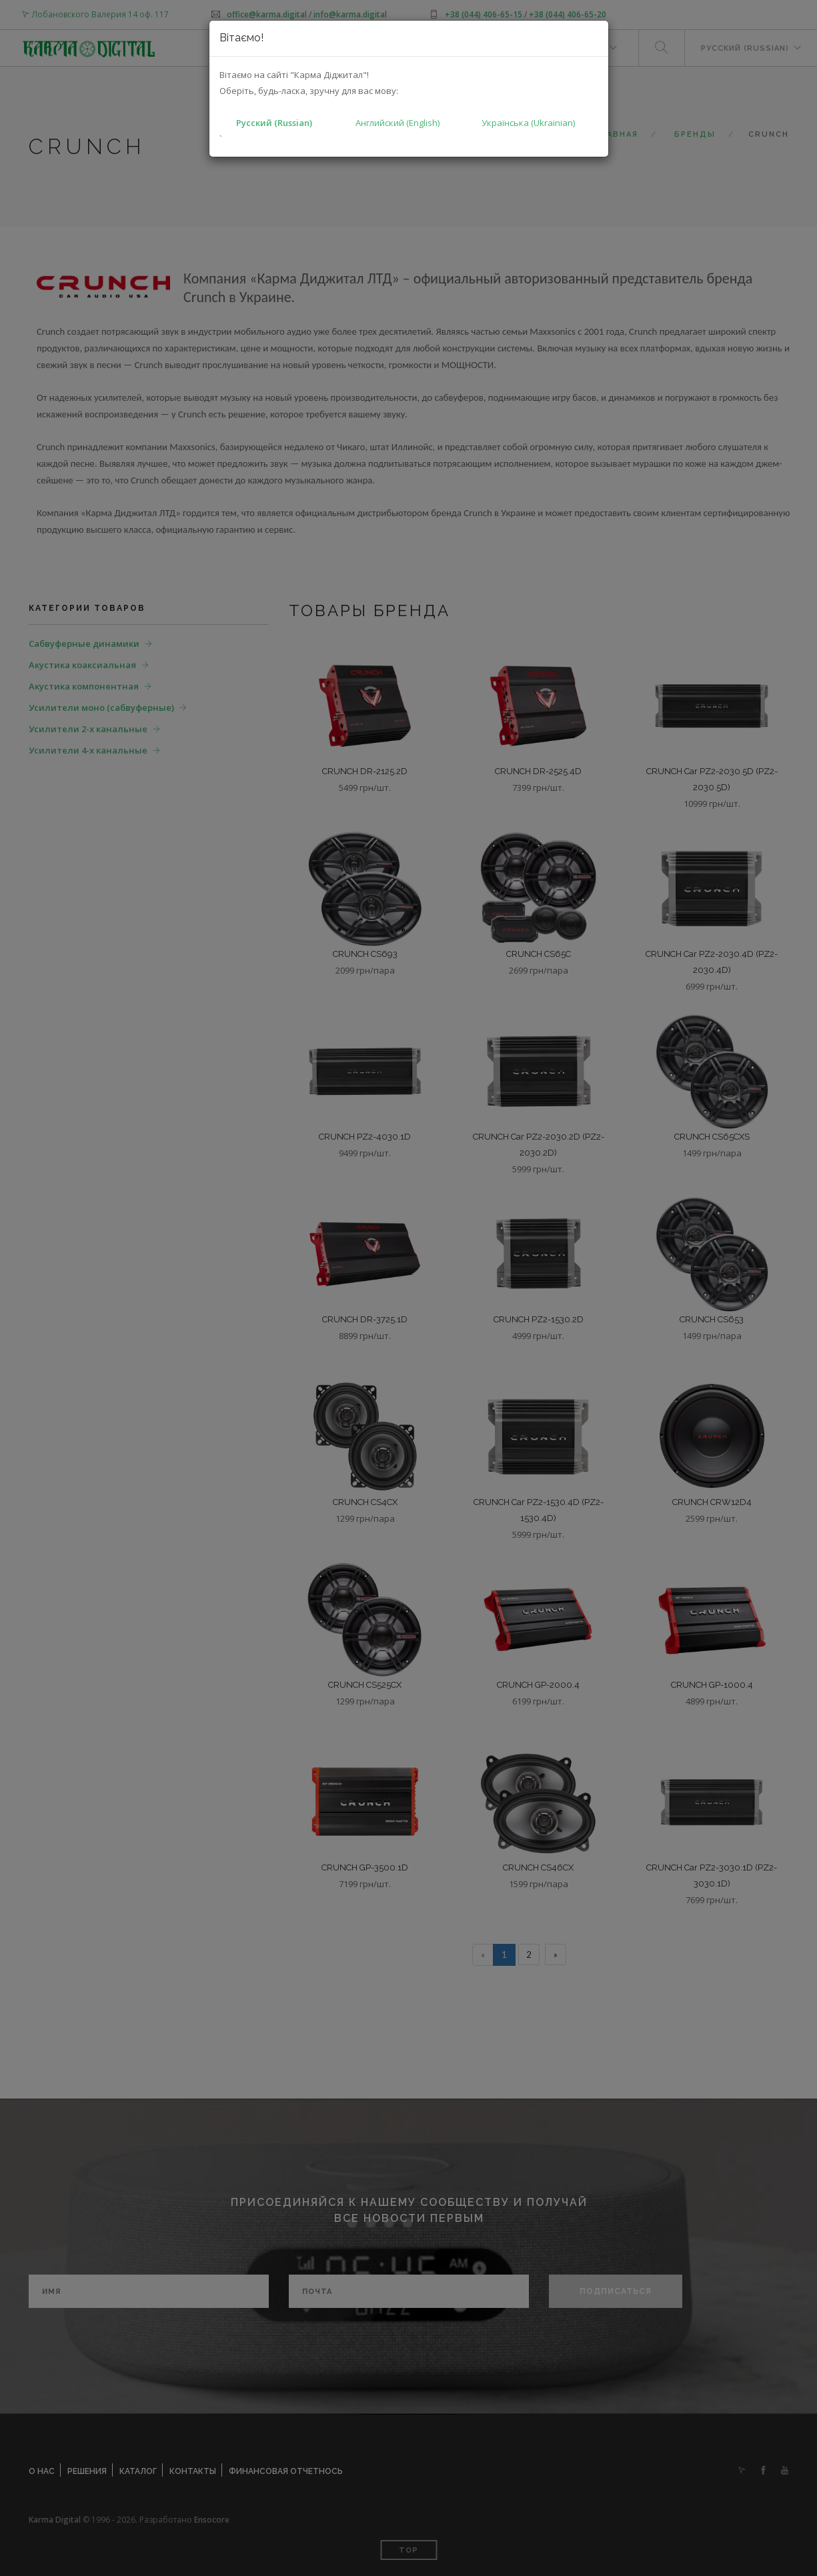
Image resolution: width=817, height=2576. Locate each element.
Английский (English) (397, 123)
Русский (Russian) (274, 123)
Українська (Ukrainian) (528, 123)
